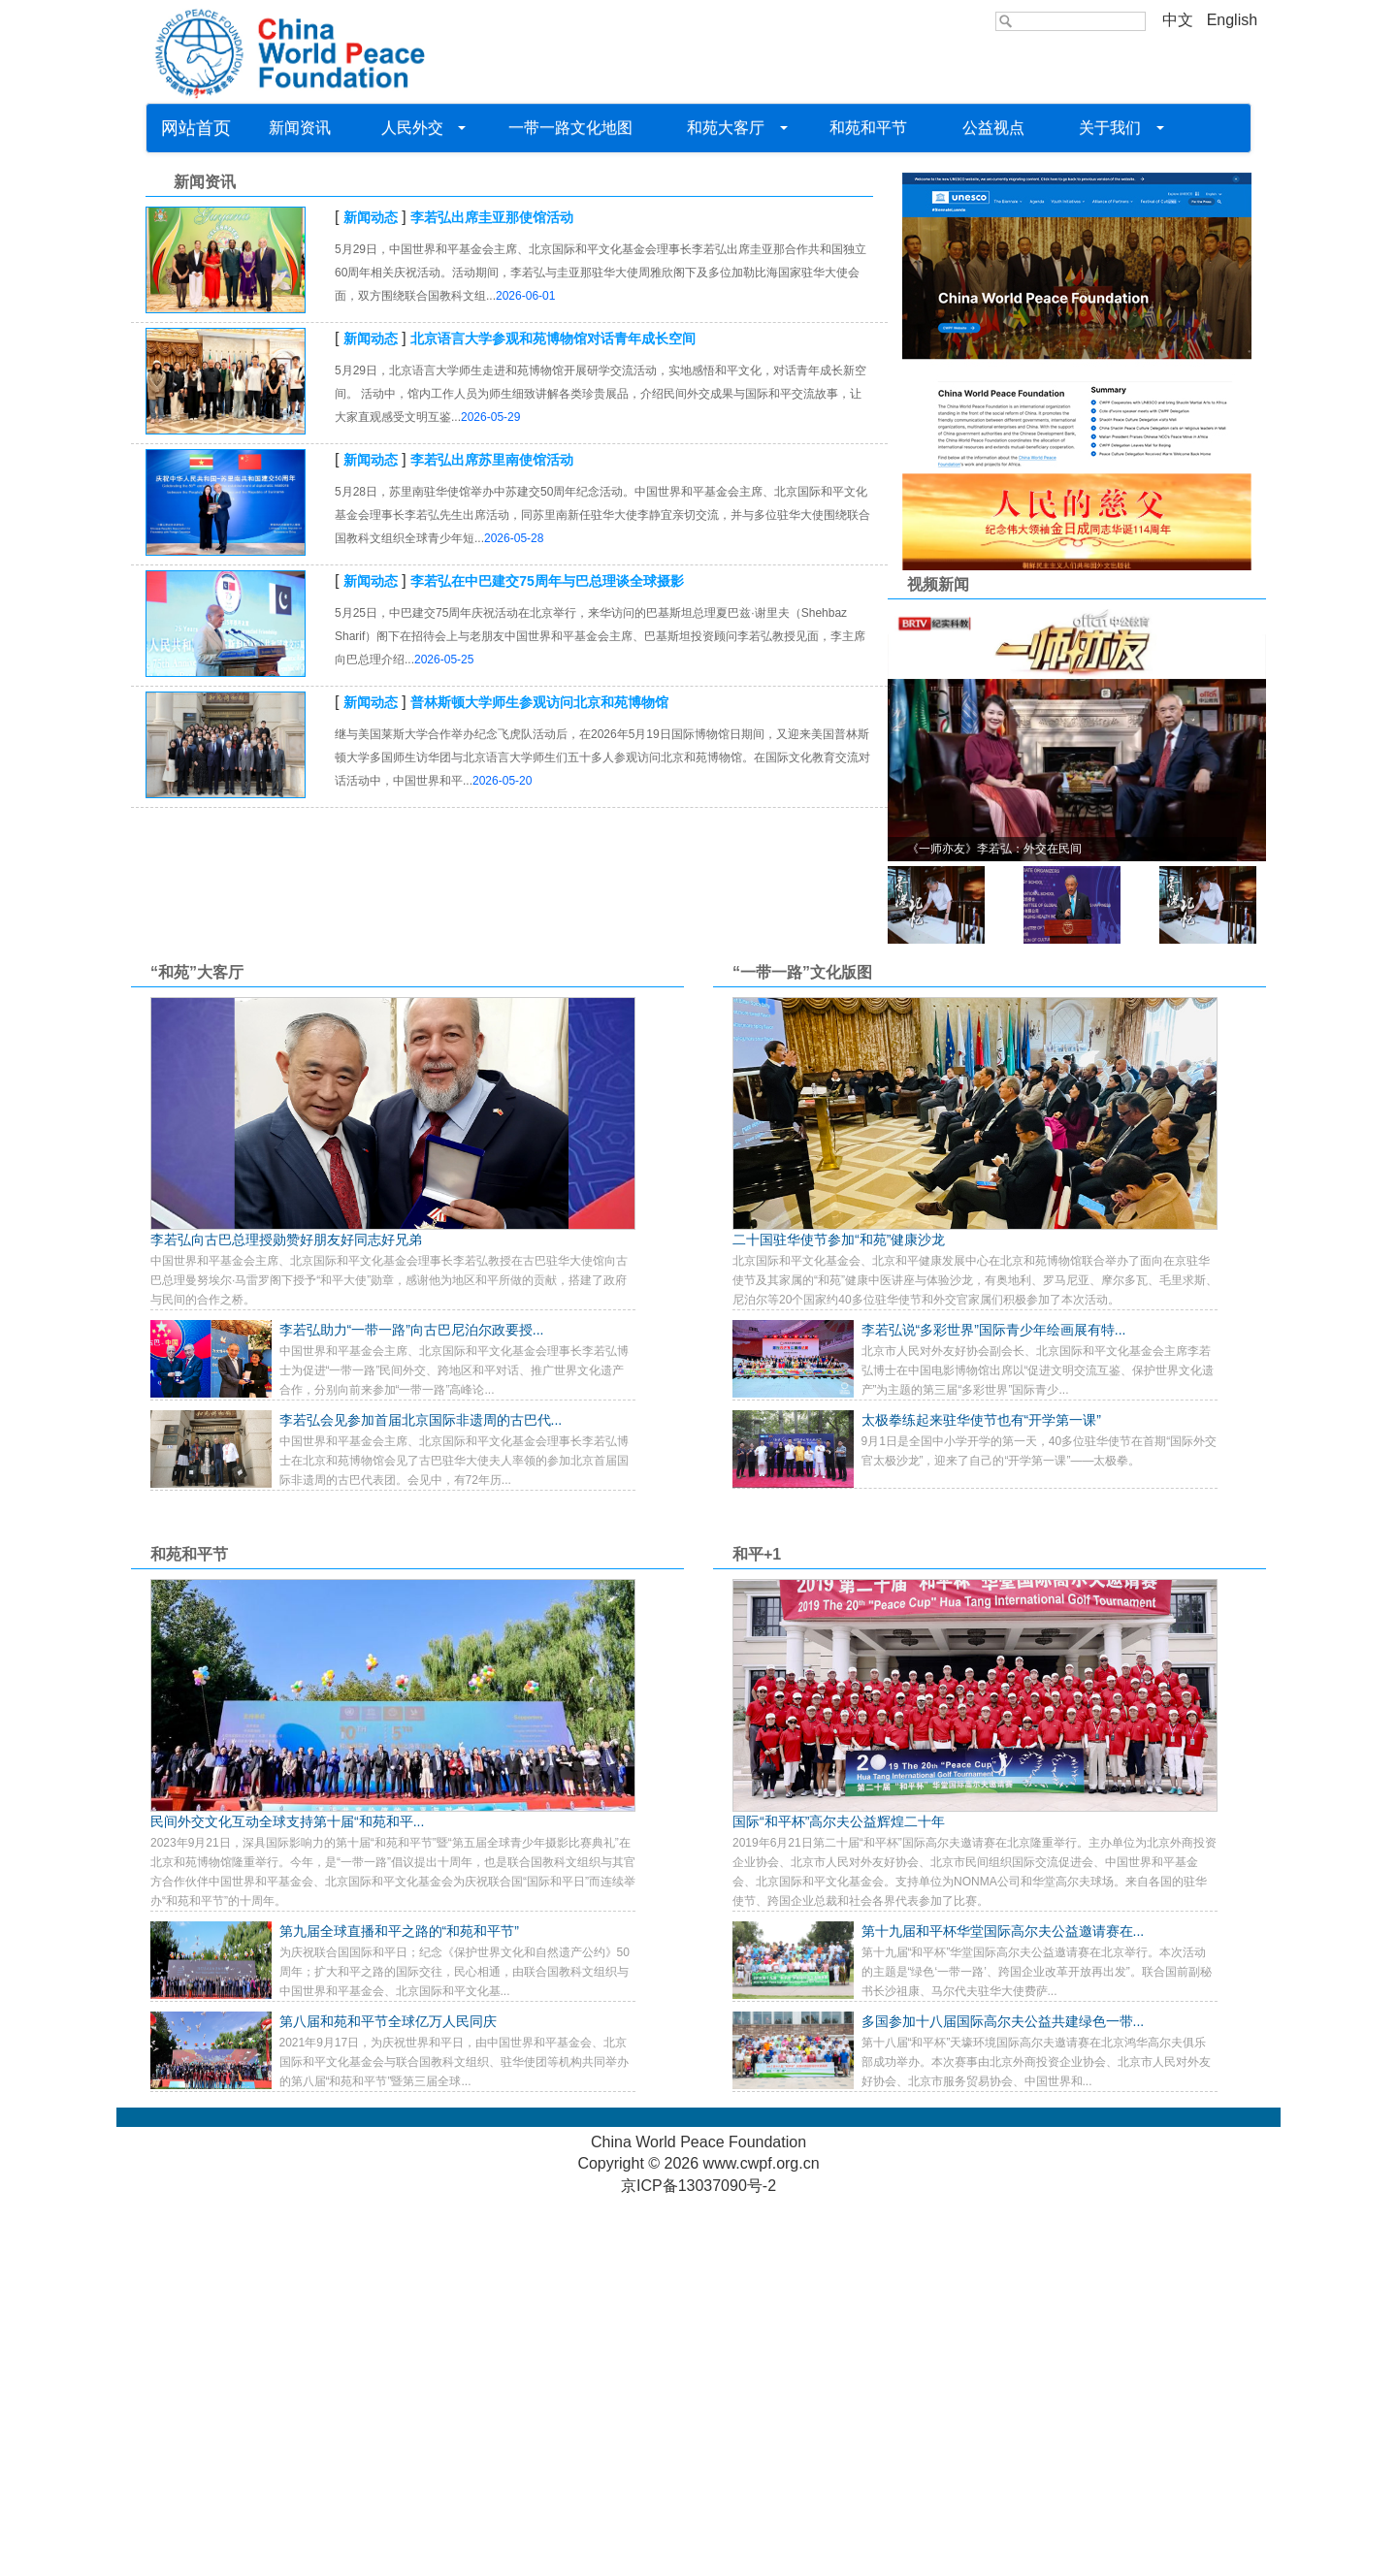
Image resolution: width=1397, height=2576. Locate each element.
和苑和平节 (869, 127)
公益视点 (993, 127)
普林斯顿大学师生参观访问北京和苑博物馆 (539, 1079)
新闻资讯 (301, 127)
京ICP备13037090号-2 (698, 2564)
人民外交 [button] (419, 127)
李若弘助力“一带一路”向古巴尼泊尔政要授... (411, 1707)
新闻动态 (370, 594)
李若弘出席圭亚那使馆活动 (491, 594)
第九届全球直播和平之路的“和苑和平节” (399, 2308)
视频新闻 (938, 962)
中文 (1177, 20)
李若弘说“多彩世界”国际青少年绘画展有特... (993, 1707)
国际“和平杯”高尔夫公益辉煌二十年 (838, 2198)
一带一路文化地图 (570, 127)
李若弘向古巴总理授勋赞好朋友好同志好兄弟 (286, 1617)
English (1232, 20)
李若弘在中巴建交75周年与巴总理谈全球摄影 (547, 958)
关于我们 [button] (1115, 127)
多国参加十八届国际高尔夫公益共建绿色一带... (1003, 2398)
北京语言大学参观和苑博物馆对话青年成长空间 (553, 716)
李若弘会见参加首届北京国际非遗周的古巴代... (421, 1797)
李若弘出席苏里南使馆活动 (491, 837)
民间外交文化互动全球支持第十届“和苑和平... (287, 2198)
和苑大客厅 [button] (731, 127)
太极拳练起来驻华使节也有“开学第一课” (981, 1797)
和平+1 (756, 1931)
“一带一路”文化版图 (802, 1349)
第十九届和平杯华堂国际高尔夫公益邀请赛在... (1003, 2308)
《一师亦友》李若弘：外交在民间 (994, 1226)
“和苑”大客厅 (197, 1349)
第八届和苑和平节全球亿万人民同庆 (388, 2398)
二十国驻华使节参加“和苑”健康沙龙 (838, 1617)
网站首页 (196, 128)
